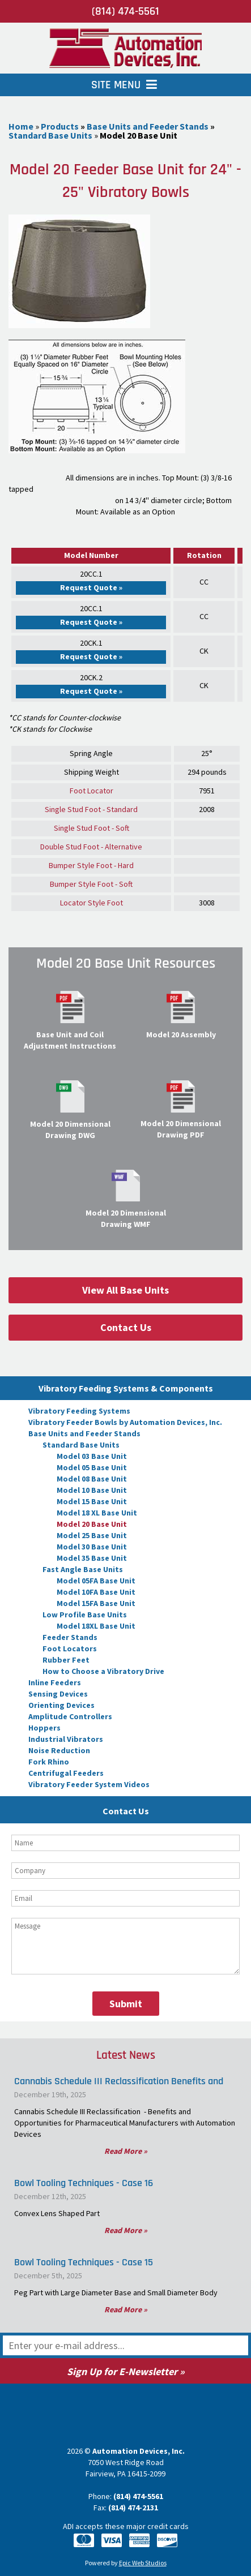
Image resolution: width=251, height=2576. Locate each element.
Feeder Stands (69, 1637)
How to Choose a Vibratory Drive (103, 1671)
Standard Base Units (81, 1445)
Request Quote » (91, 587)
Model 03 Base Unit (92, 1456)
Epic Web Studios (143, 2562)
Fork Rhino (48, 1762)
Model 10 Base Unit (92, 1490)
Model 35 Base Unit (92, 1558)
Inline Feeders (54, 1682)
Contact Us (125, 1327)
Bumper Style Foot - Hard (91, 865)
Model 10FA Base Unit (96, 1592)
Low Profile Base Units (84, 1614)
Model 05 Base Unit (92, 1467)
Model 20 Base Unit (92, 1524)
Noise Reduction (59, 1750)
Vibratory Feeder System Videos (89, 1784)
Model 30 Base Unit (92, 1547)
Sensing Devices (58, 1694)
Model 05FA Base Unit (96, 1580)
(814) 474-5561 (125, 11)
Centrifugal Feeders (66, 1773)
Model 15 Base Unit (92, 1501)
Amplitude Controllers (70, 1716)
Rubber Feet (66, 1660)
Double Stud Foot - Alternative (91, 847)
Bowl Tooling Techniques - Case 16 (83, 2182)
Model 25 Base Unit (92, 1535)
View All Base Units (125, 1289)
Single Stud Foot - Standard (91, 809)
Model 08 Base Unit (92, 1479)
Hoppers (44, 1728)
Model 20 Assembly (181, 1034)
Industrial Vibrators (65, 1739)
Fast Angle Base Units (82, 1569)
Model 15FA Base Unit (96, 1603)
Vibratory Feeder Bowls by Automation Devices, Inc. (125, 1422)
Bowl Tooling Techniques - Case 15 (83, 2262)
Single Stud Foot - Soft (91, 828)
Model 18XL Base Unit (96, 1626)
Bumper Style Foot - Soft (91, 884)
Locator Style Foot (91, 903)
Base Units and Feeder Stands (84, 1433)
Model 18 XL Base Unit (97, 1513)
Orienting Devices (61, 1705)
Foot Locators (69, 1648)
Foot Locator (91, 790)
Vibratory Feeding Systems (79, 1411)
